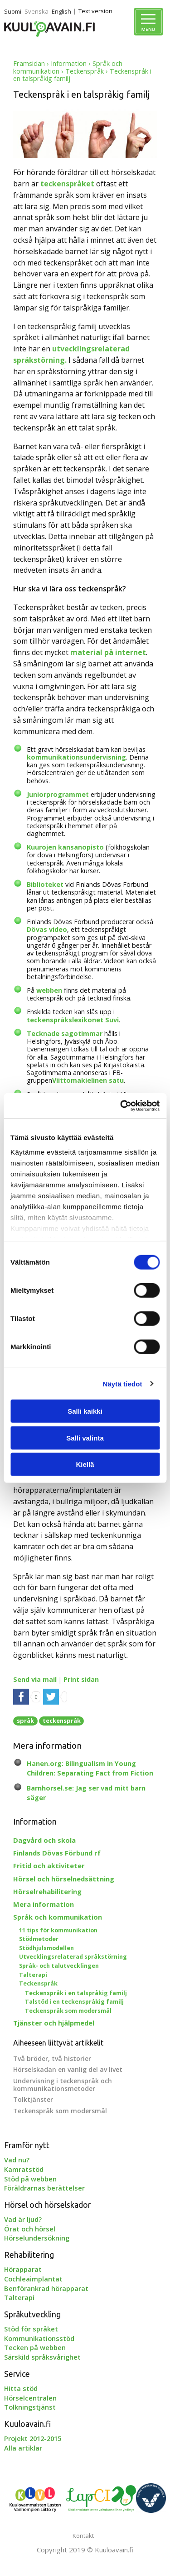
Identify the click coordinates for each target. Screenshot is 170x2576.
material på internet (108, 652)
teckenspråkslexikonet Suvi (73, 1019)
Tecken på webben (35, 2347)
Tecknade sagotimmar (64, 1033)
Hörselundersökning (36, 2237)
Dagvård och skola (44, 1840)
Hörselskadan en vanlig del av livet (67, 2069)
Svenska (36, 11)
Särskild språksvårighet (42, 2356)
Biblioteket (46, 884)
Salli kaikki (85, 1411)
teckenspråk (62, 1720)
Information (69, 63)
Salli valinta (85, 1437)
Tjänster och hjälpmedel (53, 2022)
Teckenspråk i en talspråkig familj (76, 1993)
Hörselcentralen (30, 2397)
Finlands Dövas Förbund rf (57, 1852)
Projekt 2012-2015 (32, 2438)
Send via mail (35, 1679)
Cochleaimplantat (33, 2278)
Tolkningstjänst (30, 2406)
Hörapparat (23, 2269)
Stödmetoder (38, 1939)
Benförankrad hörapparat (46, 2288)
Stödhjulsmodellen (46, 1948)
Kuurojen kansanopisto (65, 847)
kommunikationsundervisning (76, 757)
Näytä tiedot (122, 1383)
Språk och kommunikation (57, 1916)
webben (49, 990)
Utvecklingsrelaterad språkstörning (73, 1957)
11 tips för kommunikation (58, 1930)
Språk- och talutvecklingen (59, 1966)
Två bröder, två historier (52, 2058)
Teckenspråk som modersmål (68, 2011)
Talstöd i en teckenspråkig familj (74, 2002)
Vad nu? (16, 2159)
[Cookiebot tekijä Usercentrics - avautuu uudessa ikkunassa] (121, 1105)
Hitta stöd (21, 2388)
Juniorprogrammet (58, 794)
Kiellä (85, 1464)
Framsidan (29, 63)
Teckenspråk (84, 71)
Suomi (12, 11)
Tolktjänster (33, 2099)
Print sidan (81, 1679)
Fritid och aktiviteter (49, 1865)
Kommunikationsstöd (39, 2338)
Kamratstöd (24, 2169)
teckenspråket (67, 184)
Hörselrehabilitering (47, 1891)
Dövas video (47, 929)
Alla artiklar (23, 2447)
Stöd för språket (31, 2328)
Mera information (43, 1904)
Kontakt (83, 2535)
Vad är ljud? (23, 2219)
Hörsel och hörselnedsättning (63, 1878)
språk (25, 1720)
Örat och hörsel (29, 2228)
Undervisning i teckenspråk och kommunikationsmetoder (62, 2084)
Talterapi (33, 1975)
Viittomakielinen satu (88, 1080)
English (61, 11)
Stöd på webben (30, 2178)
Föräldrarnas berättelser (44, 2187)
